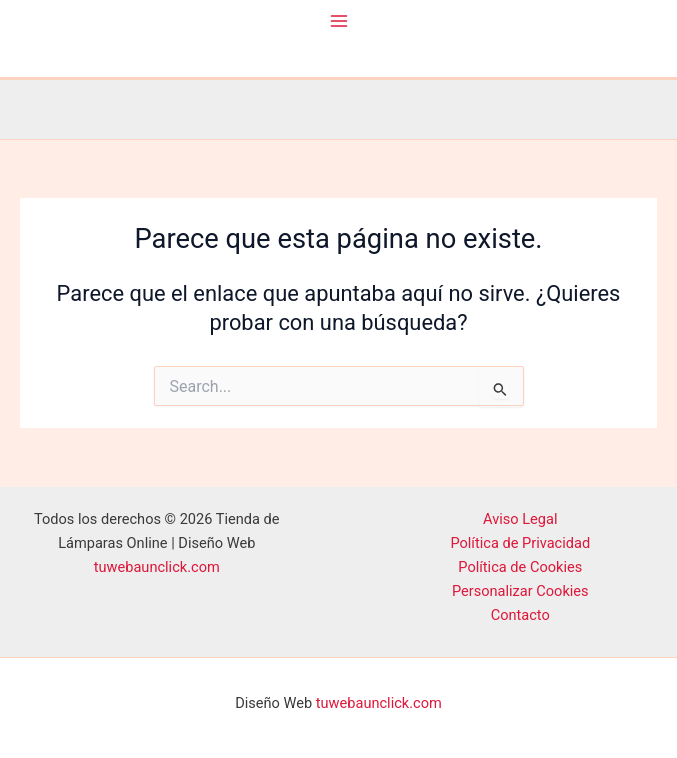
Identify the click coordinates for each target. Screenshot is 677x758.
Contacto (520, 615)
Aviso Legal (520, 519)
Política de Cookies (520, 567)
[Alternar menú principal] (339, 21)
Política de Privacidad (520, 543)
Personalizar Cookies (520, 591)
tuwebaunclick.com (157, 567)
